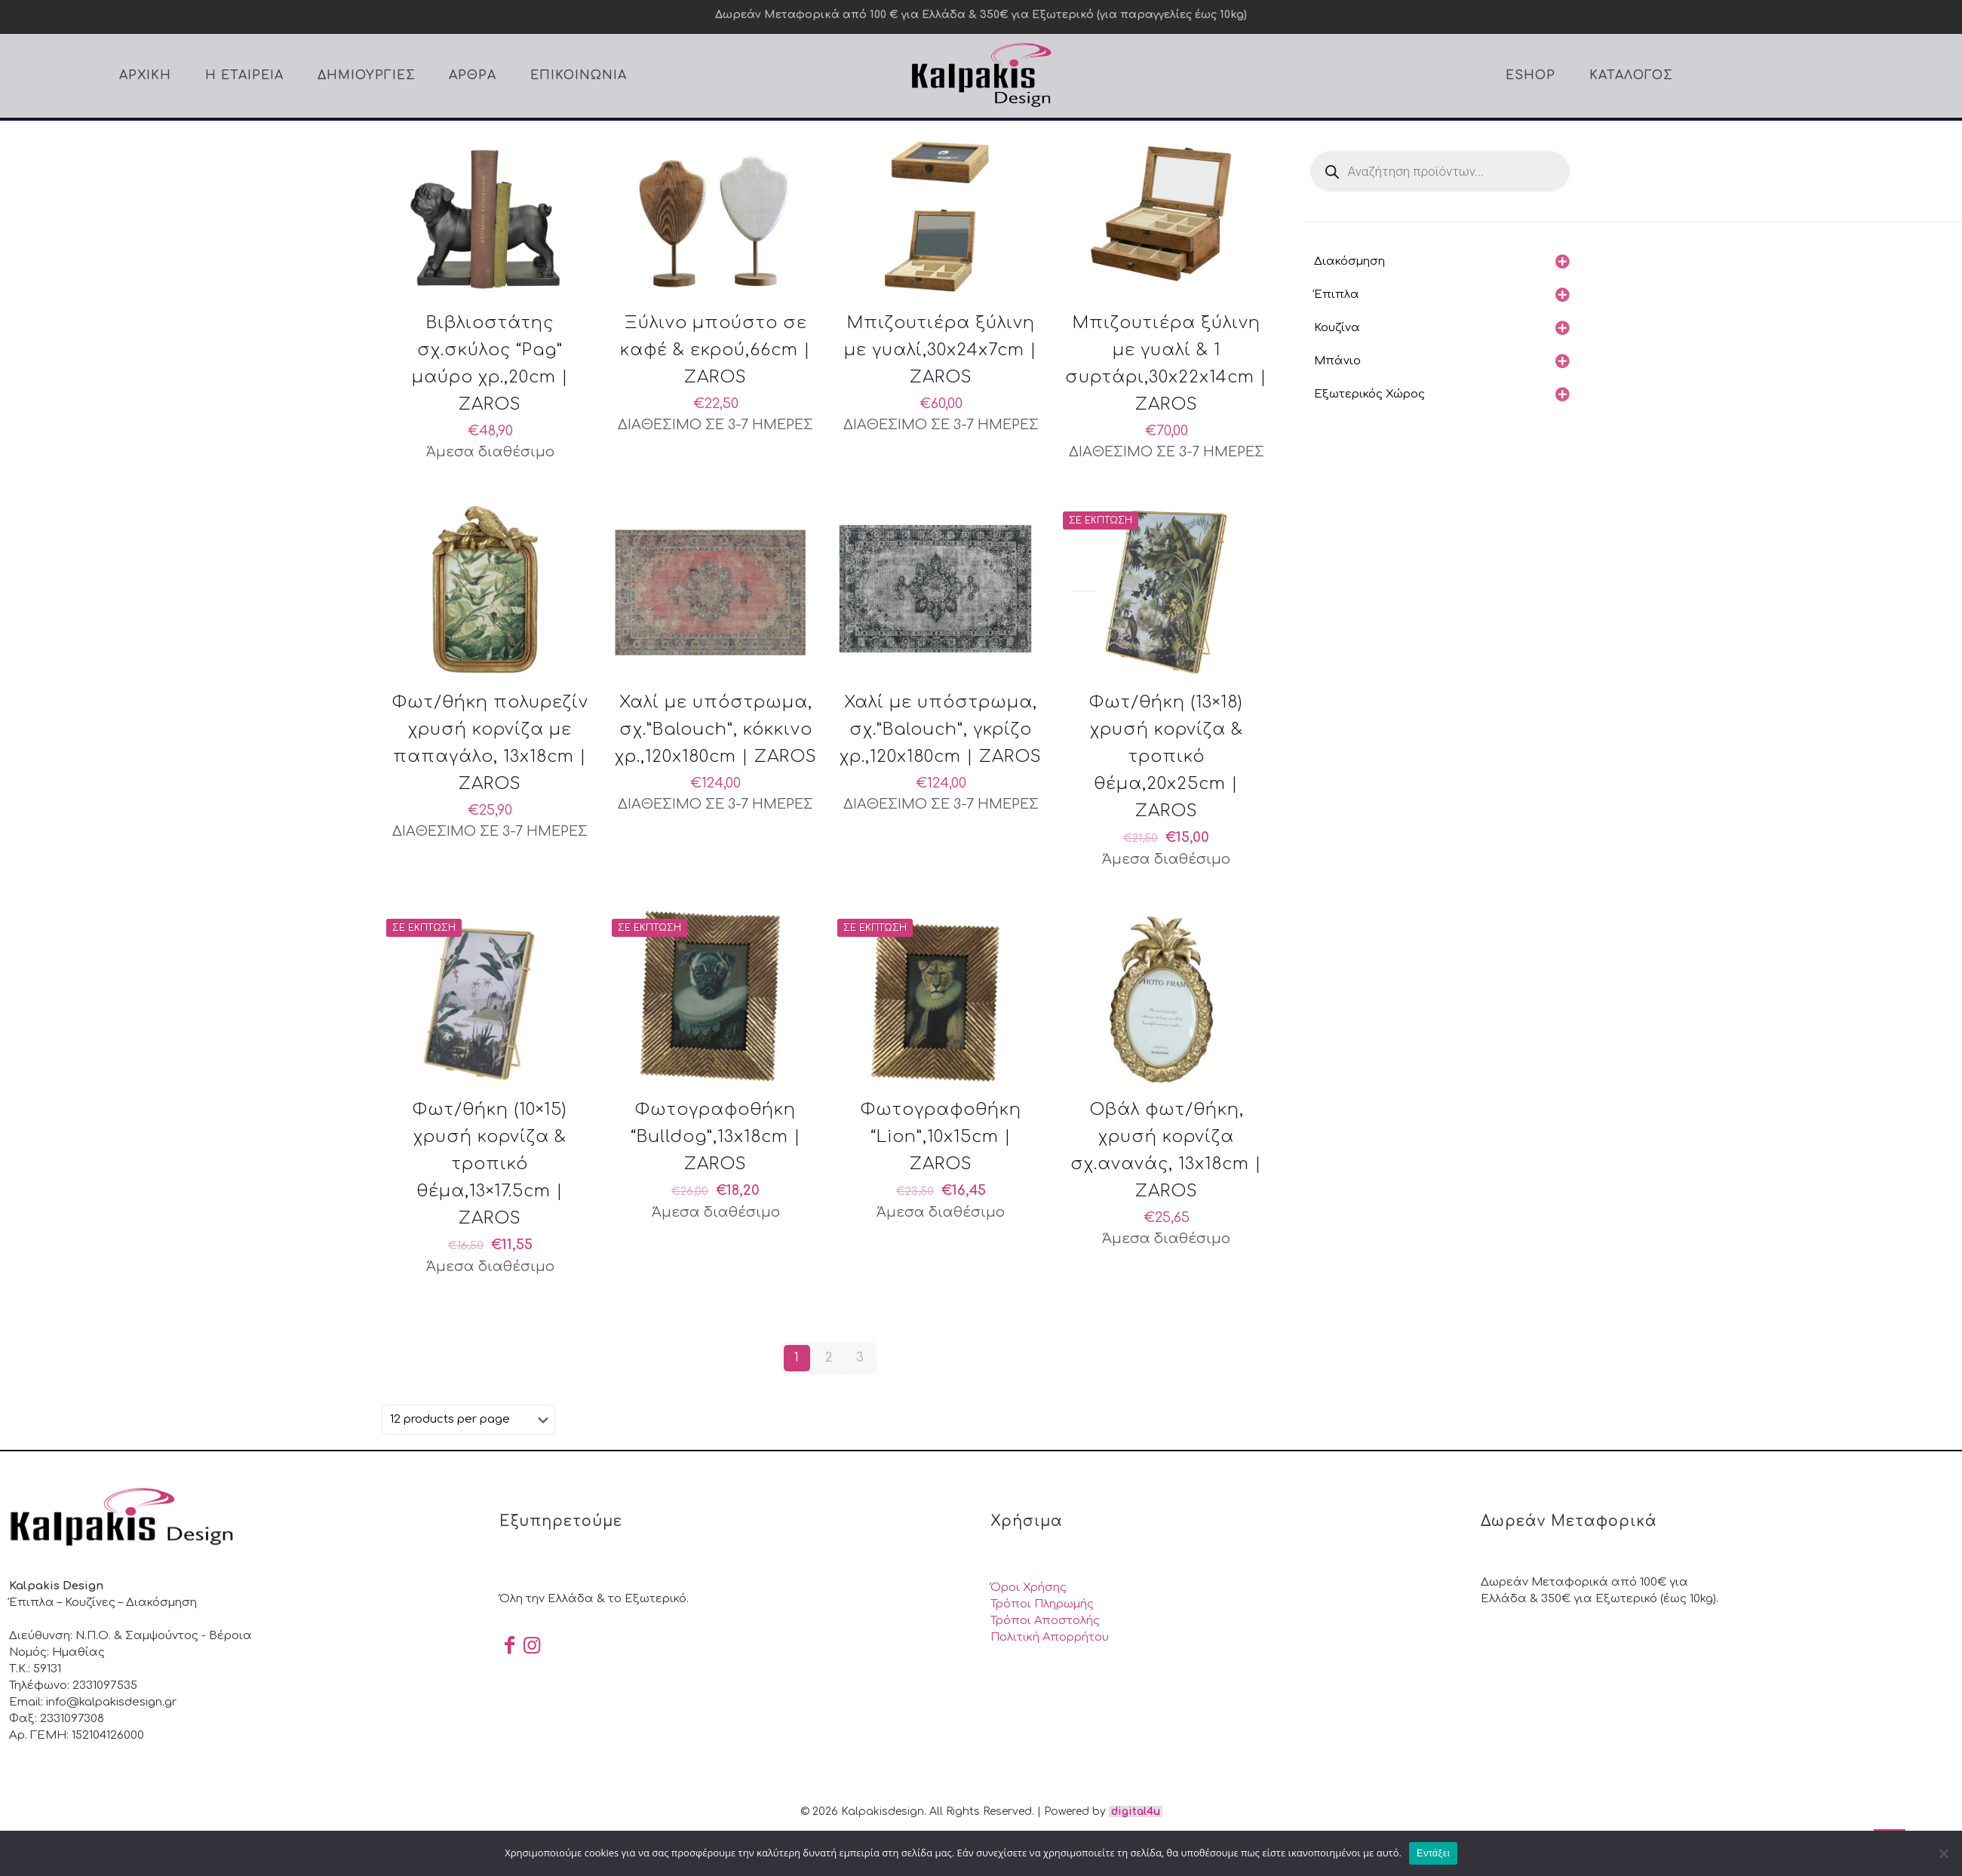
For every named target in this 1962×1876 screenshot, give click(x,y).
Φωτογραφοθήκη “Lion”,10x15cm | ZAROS (941, 1137)
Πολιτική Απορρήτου (1049, 1637)
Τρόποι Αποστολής (1045, 1620)
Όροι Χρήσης (1028, 1587)
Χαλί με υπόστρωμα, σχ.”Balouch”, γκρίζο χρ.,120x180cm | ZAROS (941, 729)
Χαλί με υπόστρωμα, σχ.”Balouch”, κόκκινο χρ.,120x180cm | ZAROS (716, 729)
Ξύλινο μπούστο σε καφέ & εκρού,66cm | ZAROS (715, 350)
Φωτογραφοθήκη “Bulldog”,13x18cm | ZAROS (716, 1137)
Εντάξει (1433, 1853)
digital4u (1135, 1811)
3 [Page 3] (860, 1358)
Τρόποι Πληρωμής (1042, 1604)
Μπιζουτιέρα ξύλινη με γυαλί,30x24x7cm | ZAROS (940, 350)
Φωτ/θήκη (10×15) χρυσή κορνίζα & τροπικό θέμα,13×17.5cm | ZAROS (490, 1164)
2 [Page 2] (828, 1358)
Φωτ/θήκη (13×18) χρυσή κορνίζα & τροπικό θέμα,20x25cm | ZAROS (1166, 756)
